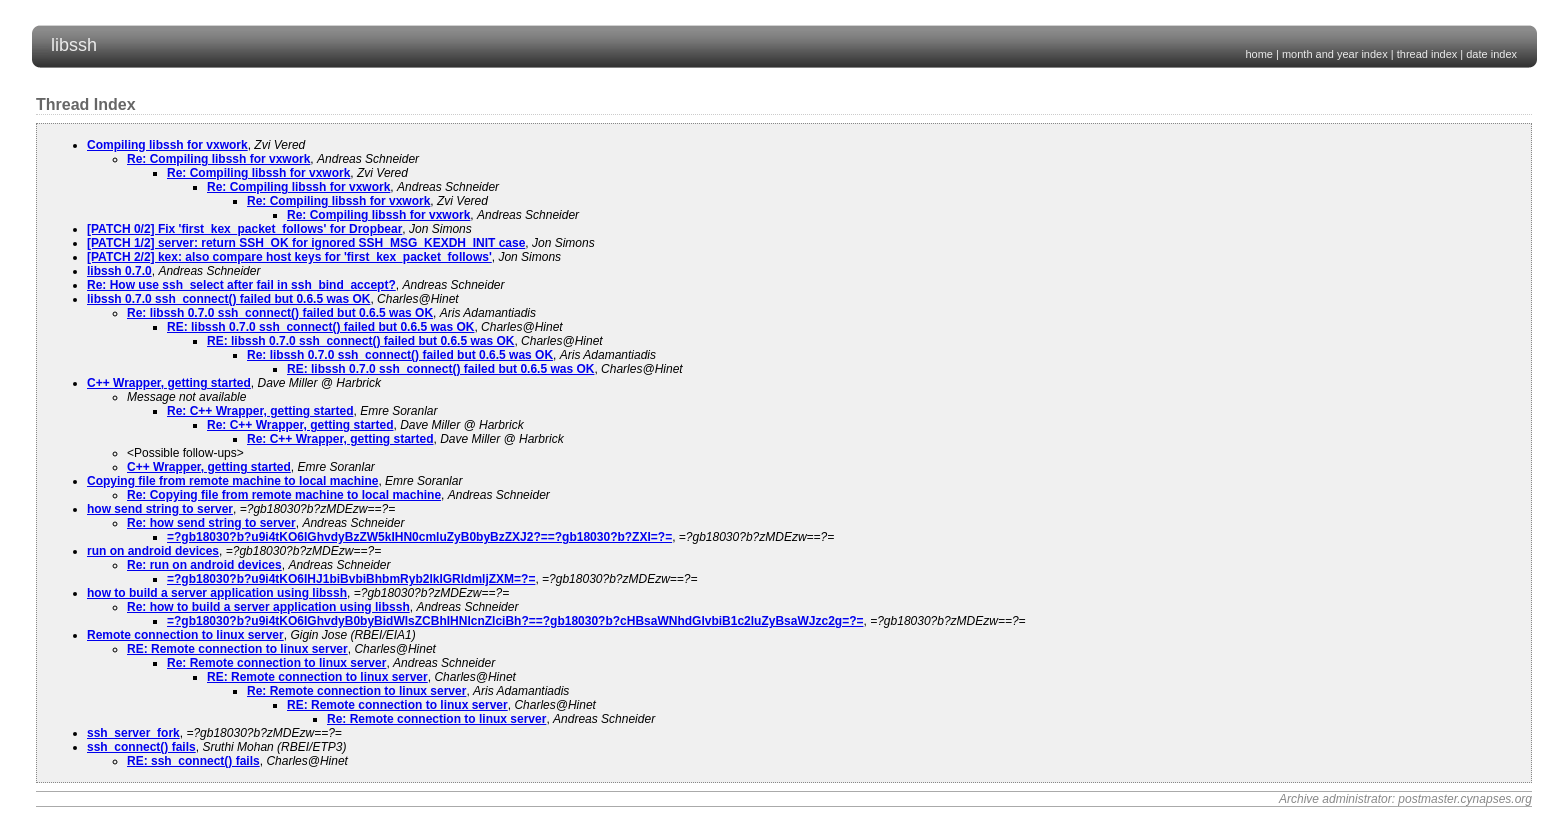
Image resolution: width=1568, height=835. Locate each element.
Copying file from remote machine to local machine (232, 481)
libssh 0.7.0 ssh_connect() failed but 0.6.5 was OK (228, 299)
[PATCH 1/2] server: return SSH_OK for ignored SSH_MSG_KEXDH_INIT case (306, 243)
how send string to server (160, 509)
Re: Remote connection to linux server (276, 663)
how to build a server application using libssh (217, 593)
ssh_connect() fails (141, 747)
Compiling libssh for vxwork (167, 145)
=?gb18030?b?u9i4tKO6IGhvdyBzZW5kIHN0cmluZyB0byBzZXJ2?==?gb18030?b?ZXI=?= (419, 537)
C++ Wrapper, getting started (169, 383)
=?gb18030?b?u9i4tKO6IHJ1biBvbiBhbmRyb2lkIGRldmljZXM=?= (351, 579)
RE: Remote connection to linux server (237, 649)
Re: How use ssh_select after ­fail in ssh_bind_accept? (241, 285)
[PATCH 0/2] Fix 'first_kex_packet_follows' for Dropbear (244, 229)
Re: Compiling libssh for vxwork (218, 159)
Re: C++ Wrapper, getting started (260, 411)
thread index (1427, 54)
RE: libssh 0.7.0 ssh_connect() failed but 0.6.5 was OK (320, 327)
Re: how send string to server (211, 523)
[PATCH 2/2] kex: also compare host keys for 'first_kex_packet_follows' (289, 257)
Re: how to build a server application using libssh (268, 607)
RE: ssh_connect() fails (193, 761)
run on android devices (153, 551)
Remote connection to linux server (185, 635)
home (1259, 54)
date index (1491, 54)
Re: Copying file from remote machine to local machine (284, 495)
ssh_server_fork (133, 733)
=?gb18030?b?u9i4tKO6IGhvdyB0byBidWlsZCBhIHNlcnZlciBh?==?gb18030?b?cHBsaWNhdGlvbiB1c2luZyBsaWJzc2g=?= (515, 621)
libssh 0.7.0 (119, 271)
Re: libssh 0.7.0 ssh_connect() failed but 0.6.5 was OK (280, 313)
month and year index (1335, 54)
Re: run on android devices (204, 565)
